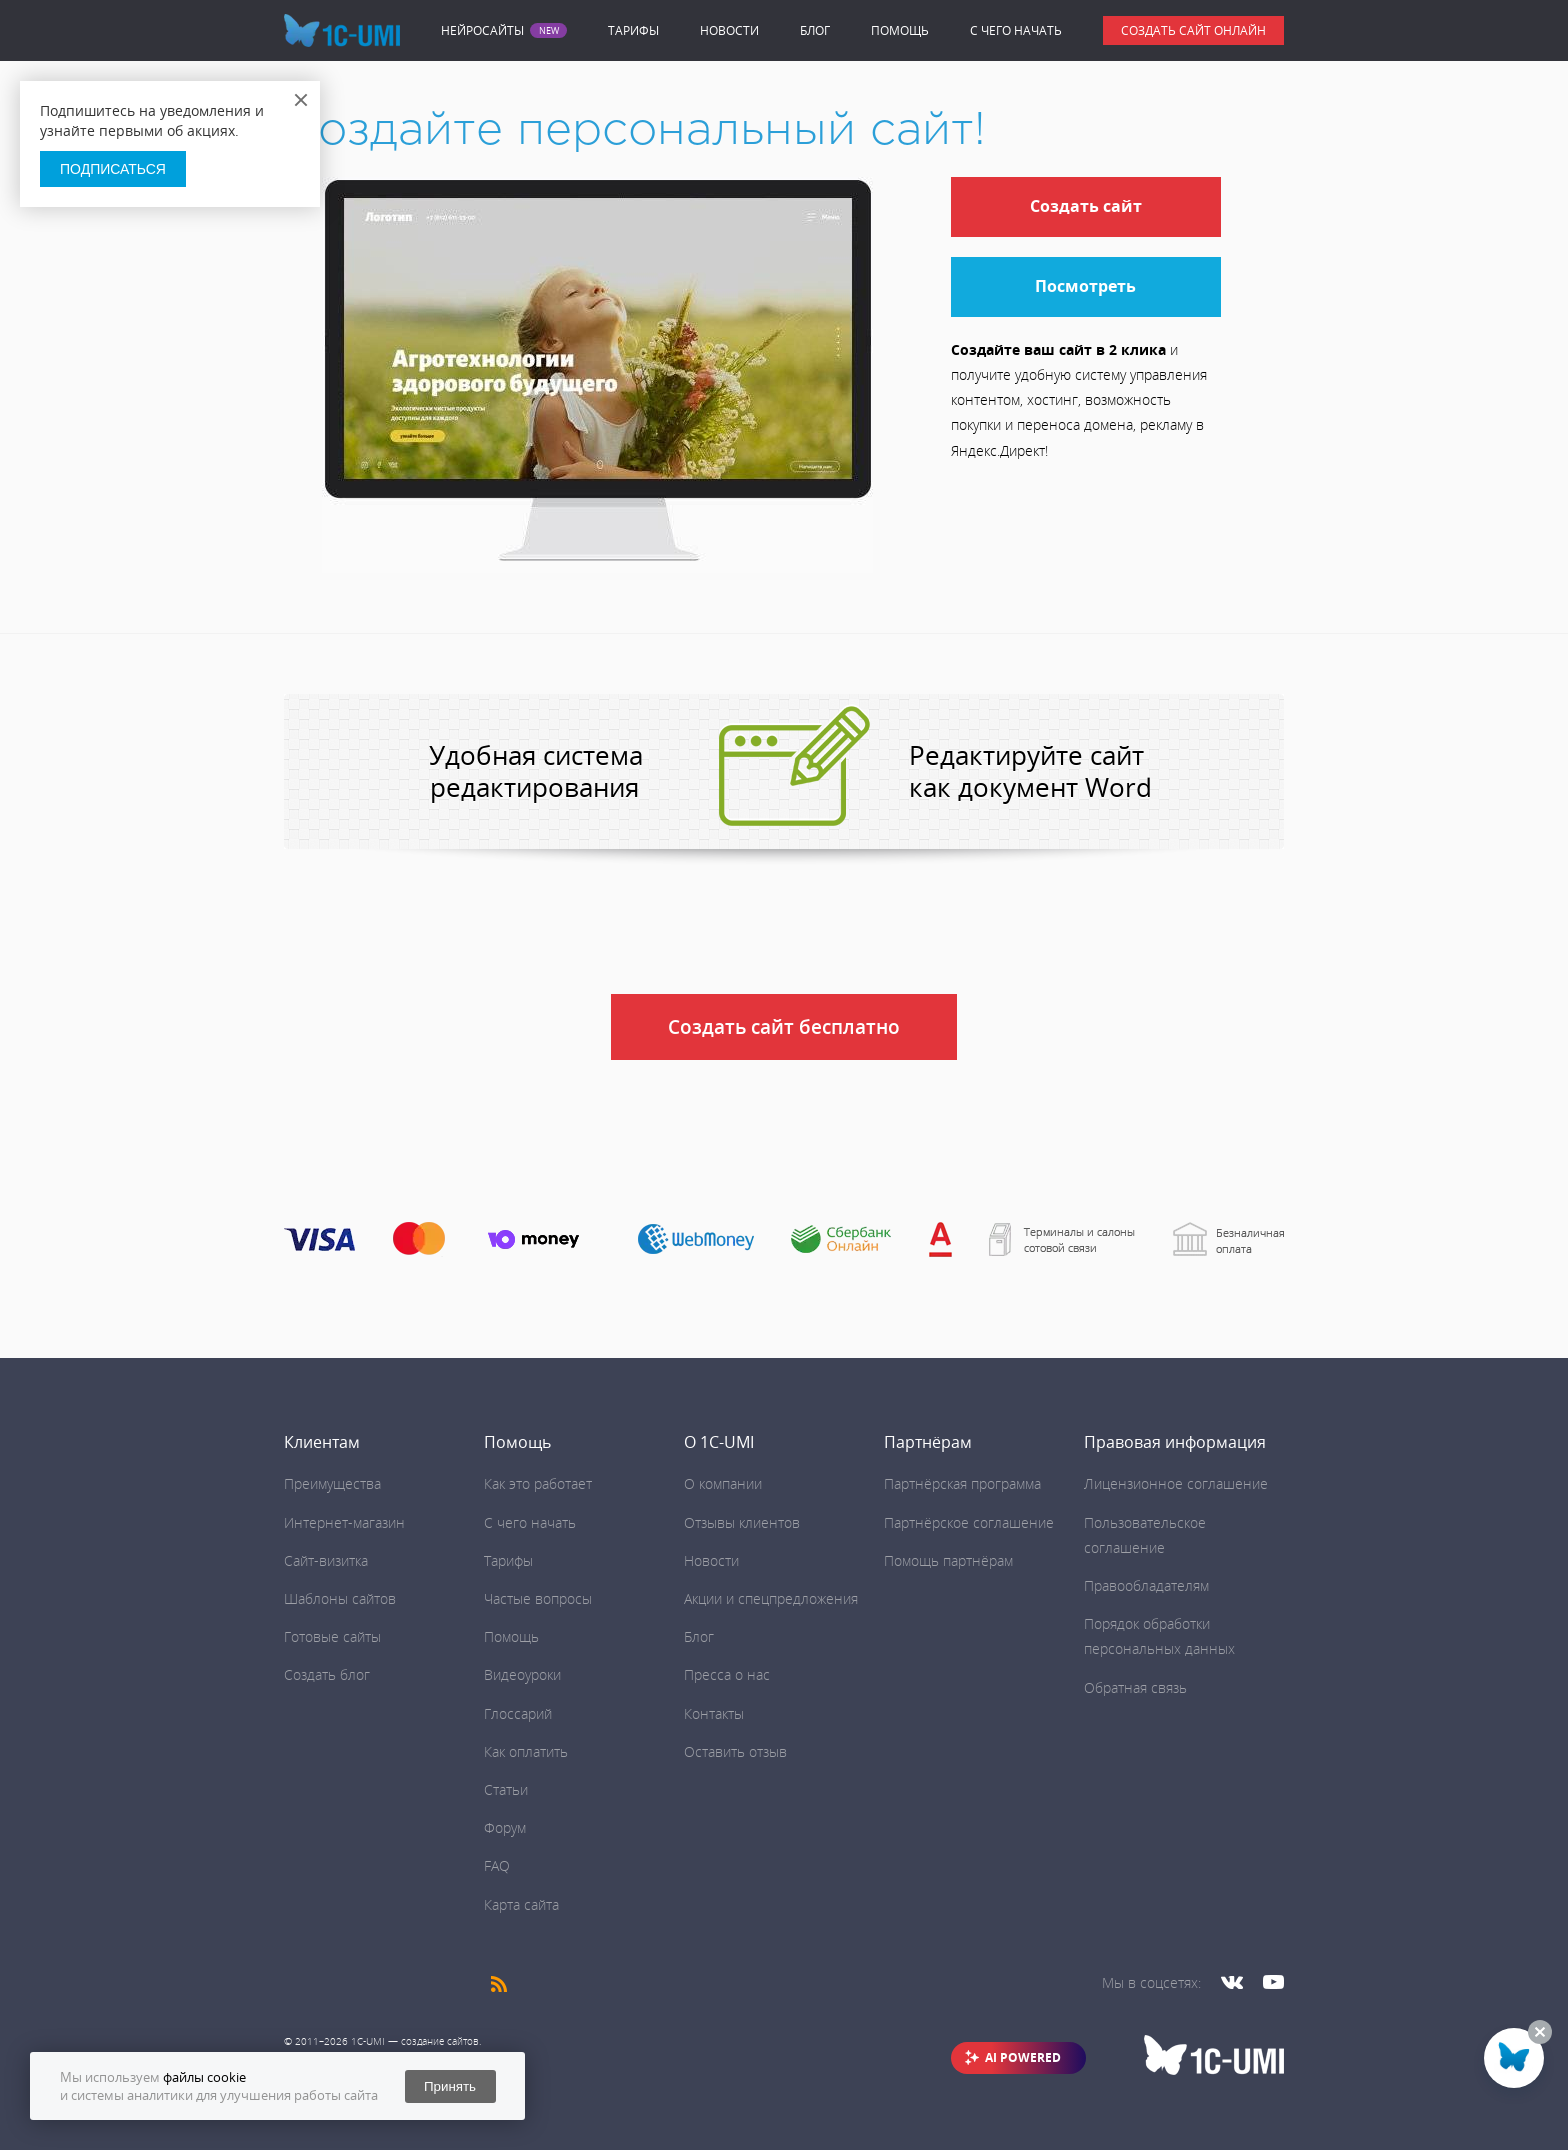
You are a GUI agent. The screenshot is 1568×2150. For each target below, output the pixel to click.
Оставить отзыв (735, 1751)
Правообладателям (1146, 1585)
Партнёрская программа (962, 1483)
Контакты (714, 1713)
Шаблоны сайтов (340, 1598)
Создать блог (327, 1674)
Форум (505, 1827)
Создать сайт (1086, 206)
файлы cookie (204, 2077)
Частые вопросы (538, 1598)
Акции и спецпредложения (771, 1598)
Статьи (506, 1789)
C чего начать (1016, 30)
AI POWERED (1023, 2057)
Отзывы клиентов (742, 1522)
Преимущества (332, 1483)
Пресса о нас (727, 1674)
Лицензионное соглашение (1176, 1483)
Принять (450, 2086)
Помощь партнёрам (948, 1560)
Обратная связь (1135, 1687)
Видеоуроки (522, 1674)
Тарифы (633, 30)
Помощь (900, 30)
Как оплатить (526, 1751)
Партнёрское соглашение (969, 1522)
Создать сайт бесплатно (784, 1027)
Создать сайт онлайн (1193, 30)
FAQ (497, 1865)
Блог (815, 30)
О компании (723, 1483)
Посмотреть (1085, 286)
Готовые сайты (332, 1636)
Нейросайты (482, 31)
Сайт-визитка (326, 1560)
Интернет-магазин (344, 1522)
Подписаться (113, 169)
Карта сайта (521, 1904)
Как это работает (538, 1483)
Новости (729, 30)
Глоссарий (518, 1713)
